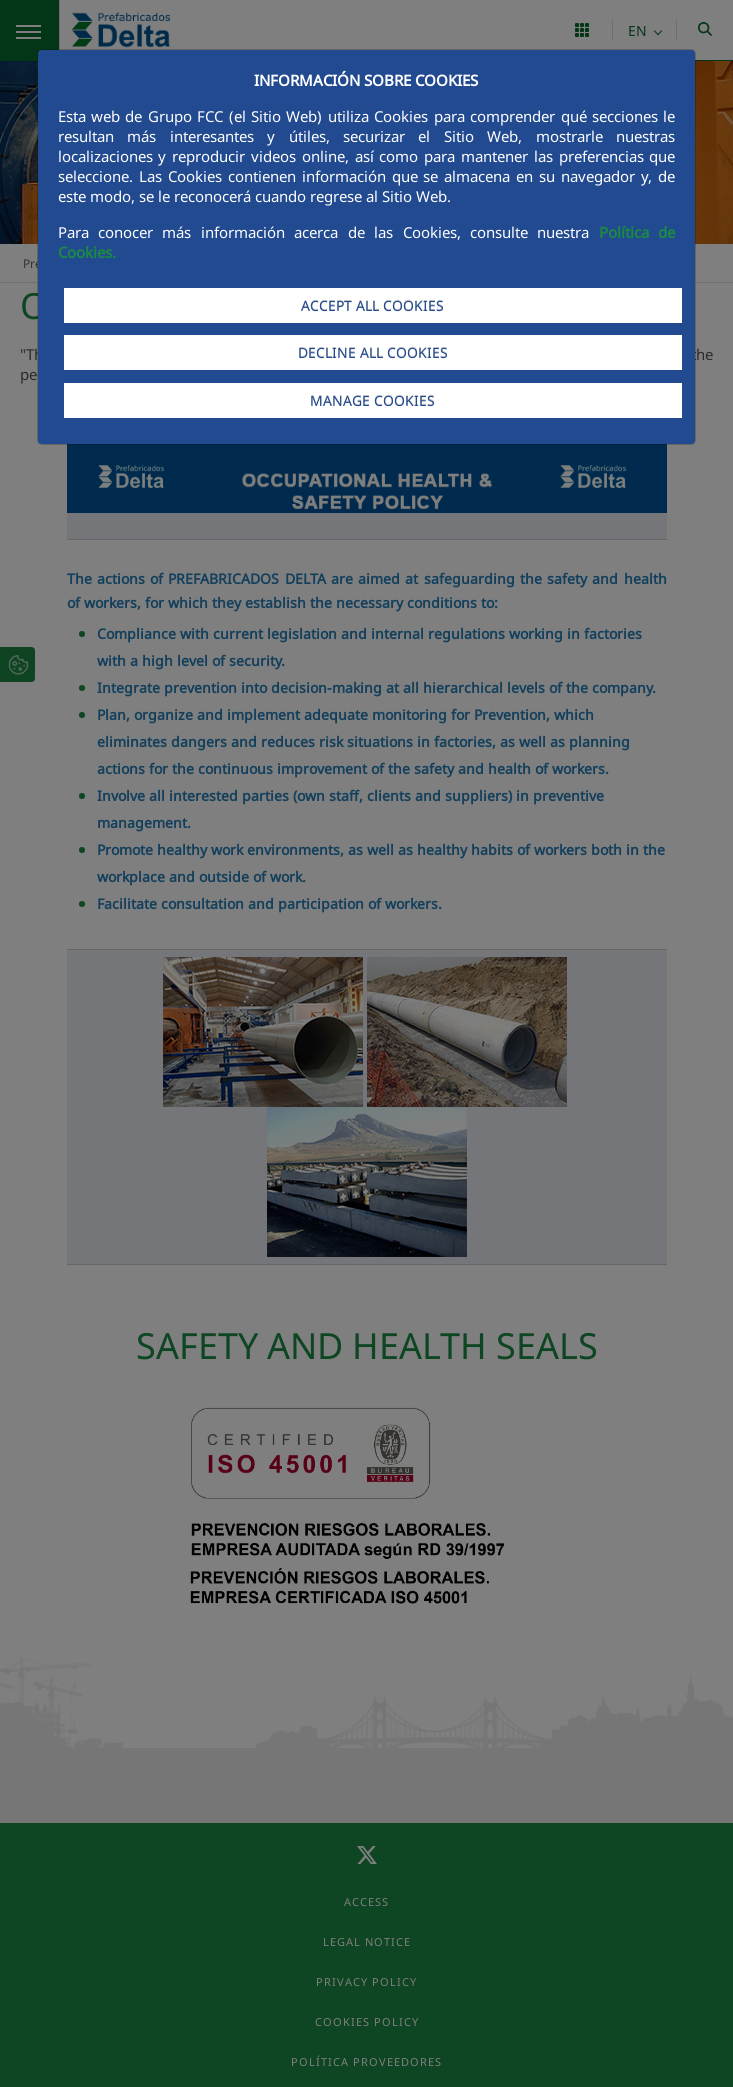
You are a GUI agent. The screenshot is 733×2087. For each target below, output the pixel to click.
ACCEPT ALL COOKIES (372, 305)
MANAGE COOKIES (372, 400)
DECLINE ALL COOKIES (373, 352)
